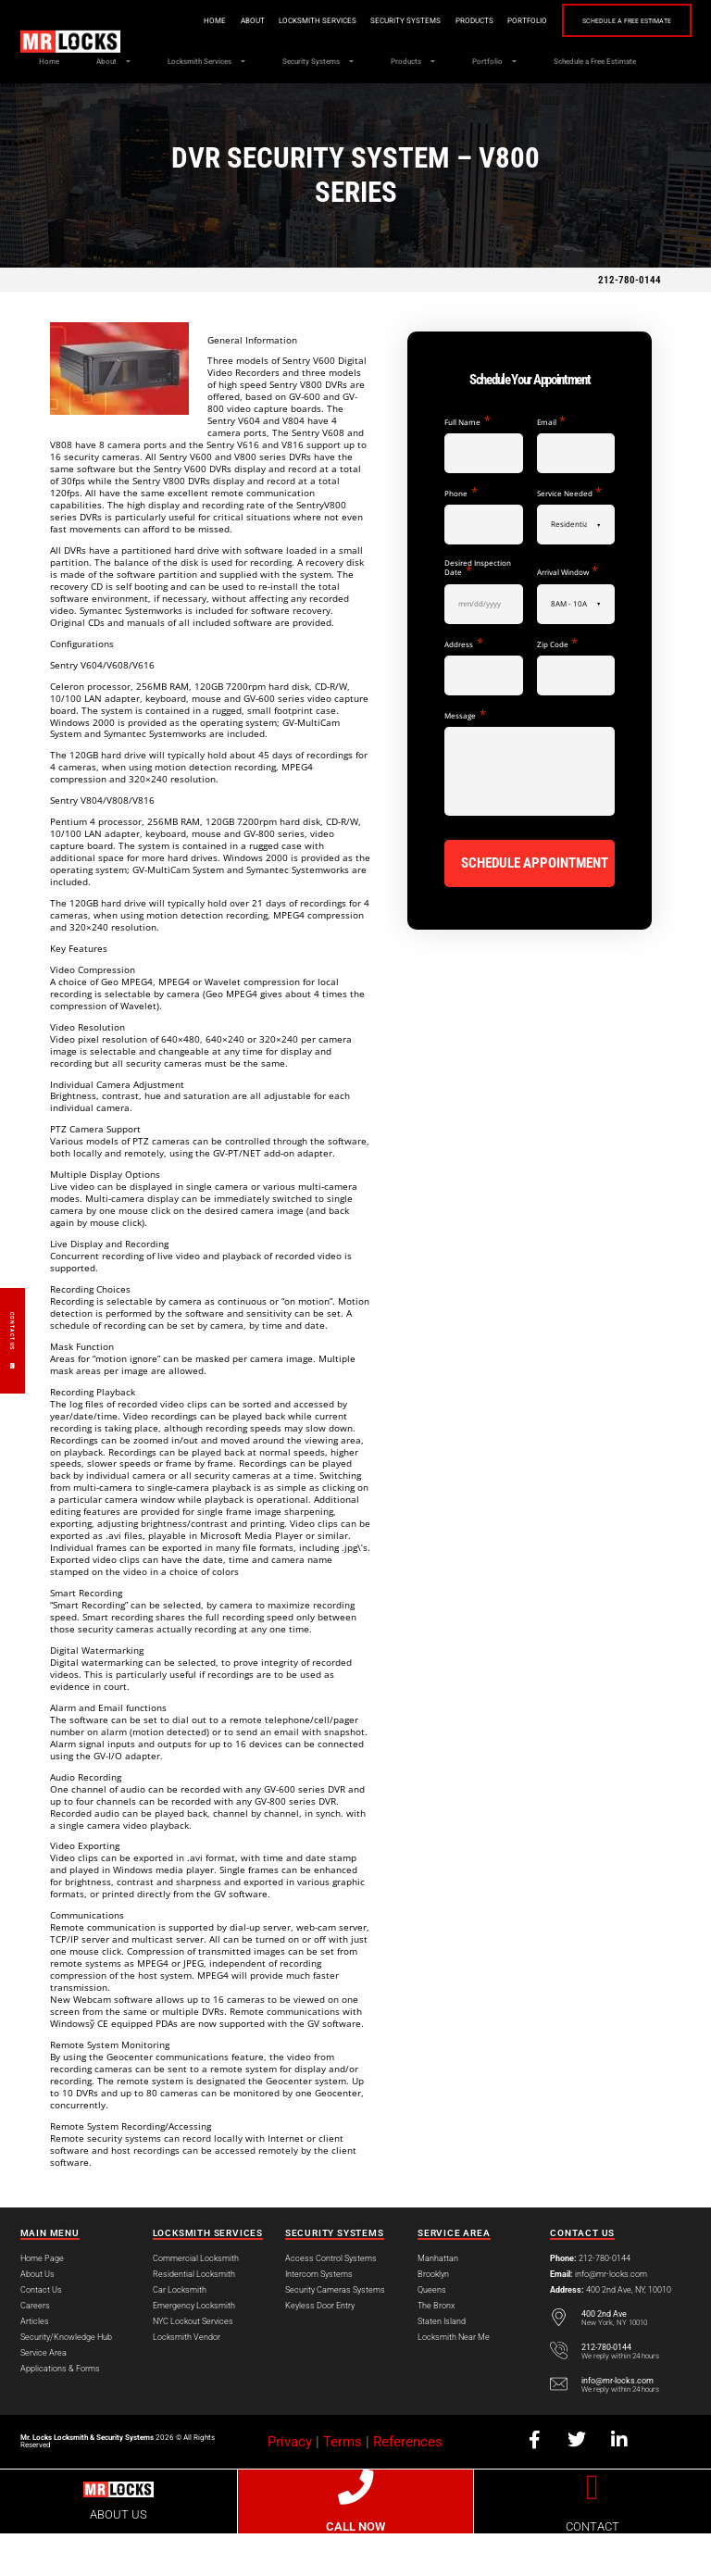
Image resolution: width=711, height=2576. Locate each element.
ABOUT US (118, 2557)
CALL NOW (355, 2569)
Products (463, 20)
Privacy (290, 2484)
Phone (460, 535)
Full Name (467, 464)
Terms (342, 2484)
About (242, 20)
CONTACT (592, 2569)
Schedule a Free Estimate (621, 21)
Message (464, 757)
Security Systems (394, 20)
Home (204, 20)
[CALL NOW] (355, 2529)
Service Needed (569, 535)
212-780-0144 (629, 323)
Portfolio (516, 20)
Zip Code (557, 686)
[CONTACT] (592, 2529)
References (408, 2484)
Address (463, 686)
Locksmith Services (306, 20)
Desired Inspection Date (477, 610)
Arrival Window (567, 614)
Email (551, 464)
